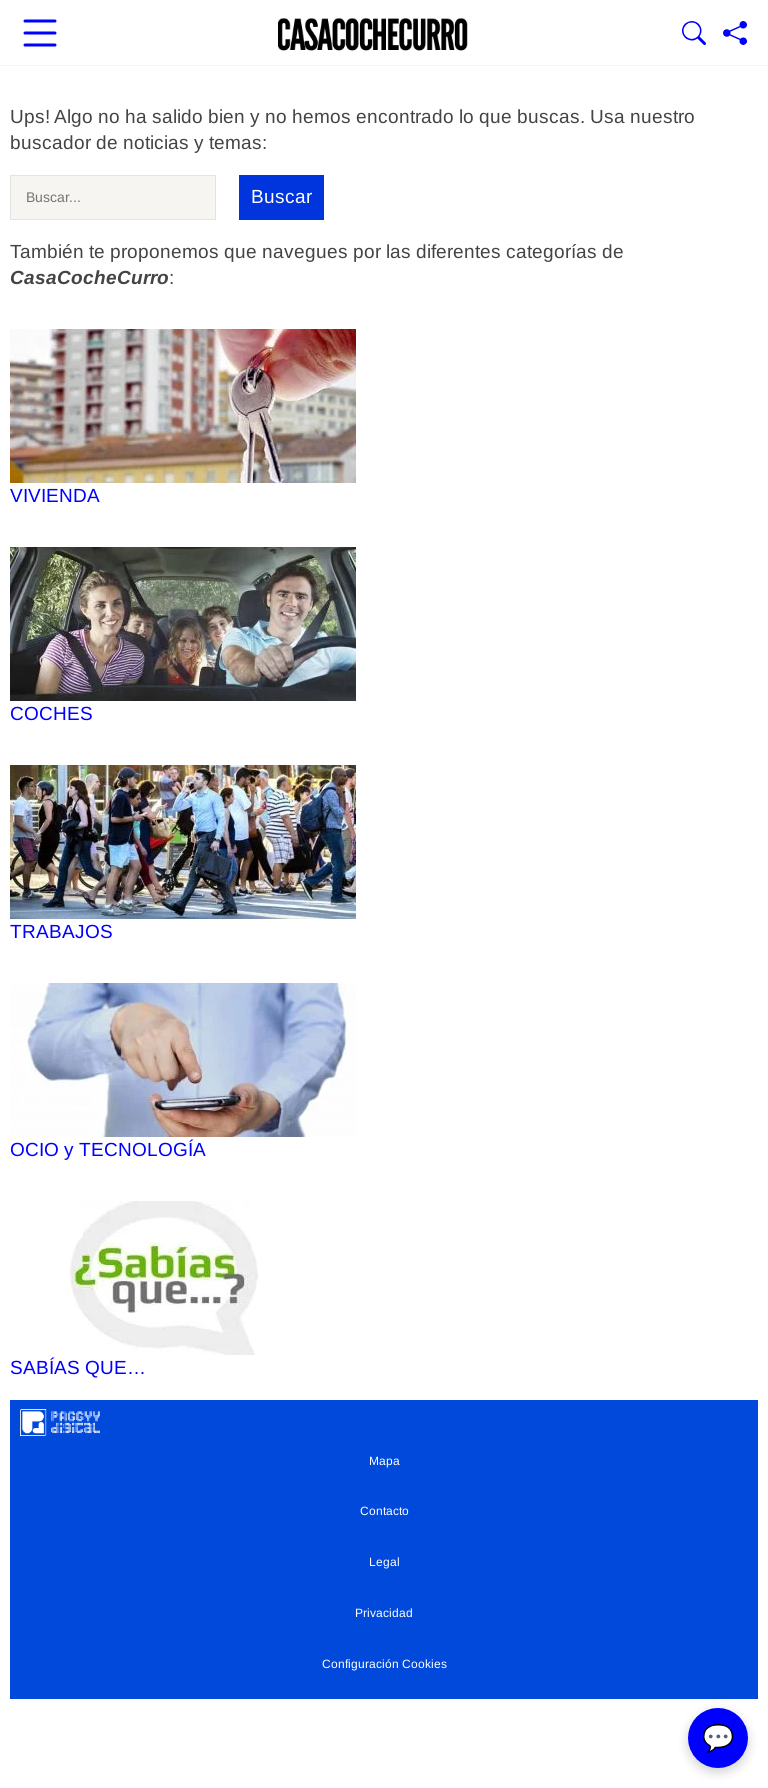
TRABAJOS (183, 853)
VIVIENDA (183, 417)
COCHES (183, 635)
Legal (384, 1562)
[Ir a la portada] (373, 35)
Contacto (384, 1511)
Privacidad (384, 1613)
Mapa (384, 1461)
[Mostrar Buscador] (694, 35)
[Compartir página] (735, 35)
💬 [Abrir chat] (718, 1738)
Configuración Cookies (384, 1664)
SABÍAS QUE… (183, 1289)
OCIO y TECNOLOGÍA (183, 1071)
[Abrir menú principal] (40, 35)
